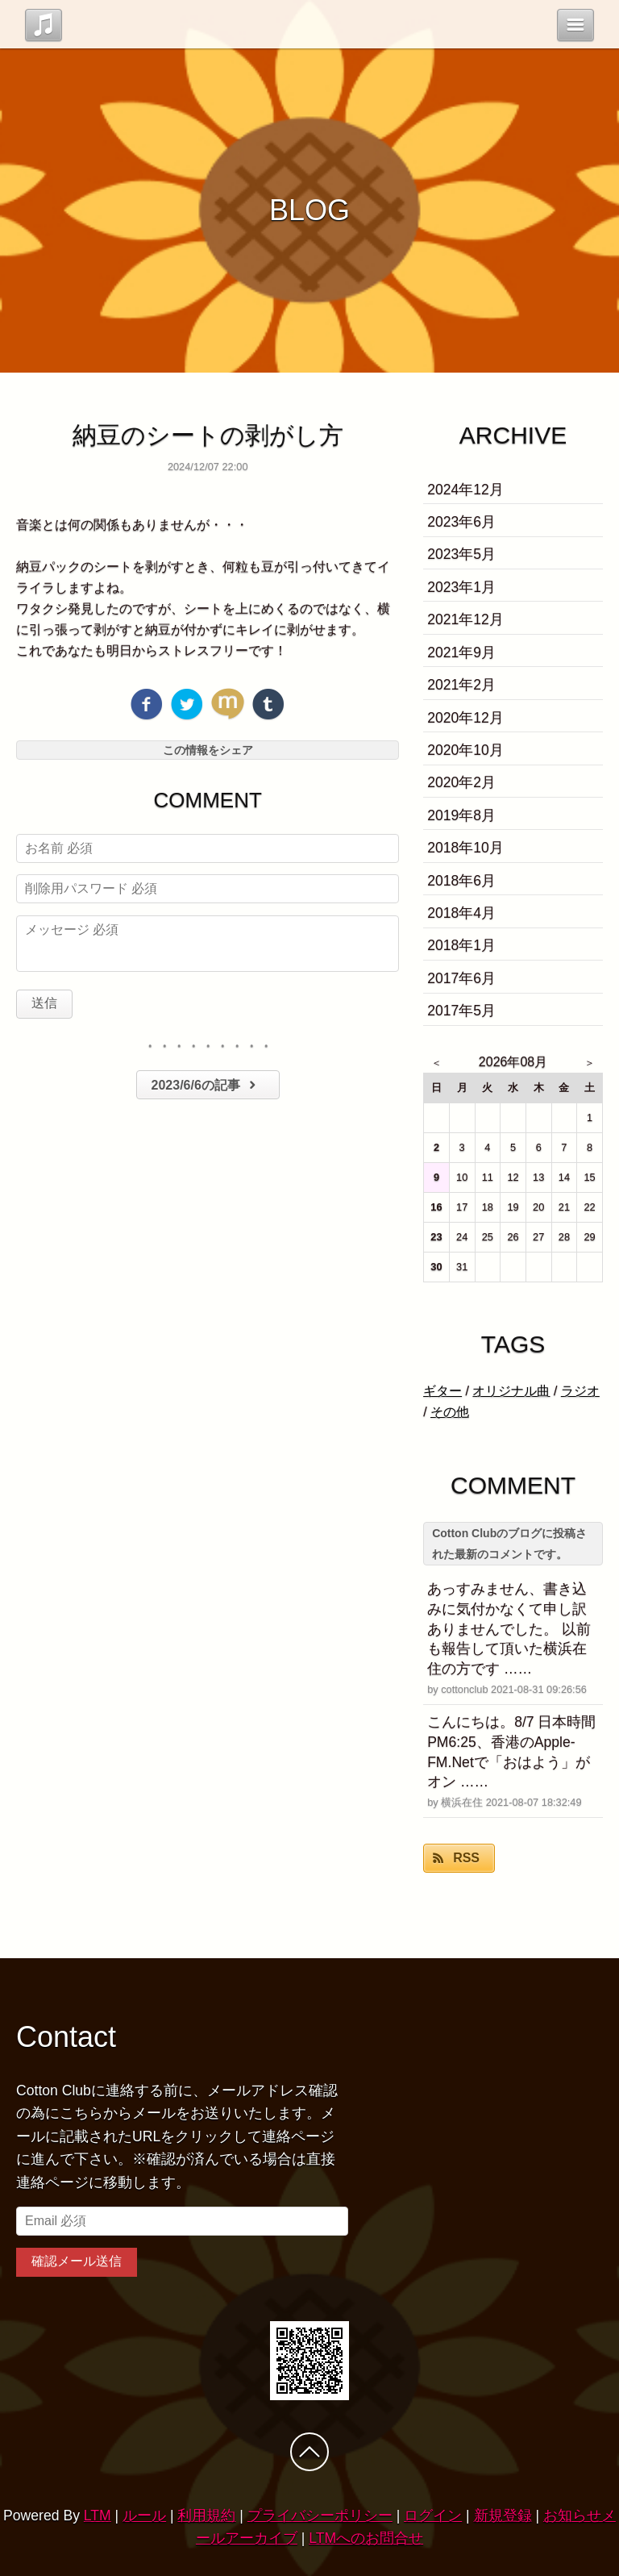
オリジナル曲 (511, 1391)
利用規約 (206, 2515)
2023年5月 (461, 554)
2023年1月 (461, 587)
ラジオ (580, 1391)
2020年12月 (465, 718)
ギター (442, 1391)
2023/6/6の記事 (206, 1084)
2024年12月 (465, 489)
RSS (466, 1858)
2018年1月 (461, 945)
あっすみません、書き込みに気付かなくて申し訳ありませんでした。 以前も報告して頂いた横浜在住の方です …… (509, 1629)
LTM (97, 2515)
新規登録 (503, 2515)
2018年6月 (461, 881)
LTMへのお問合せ (366, 2538)
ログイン (433, 2515)
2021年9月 (461, 652)
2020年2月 (461, 782)
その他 (449, 1412)
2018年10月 (465, 848)
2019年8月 (461, 815)
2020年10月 (465, 750)
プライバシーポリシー (320, 2515)
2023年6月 (461, 522)
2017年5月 (461, 1010)
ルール (144, 2515)
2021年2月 (461, 685)
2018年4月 (461, 913)
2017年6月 (461, 978)
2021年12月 (465, 619)
